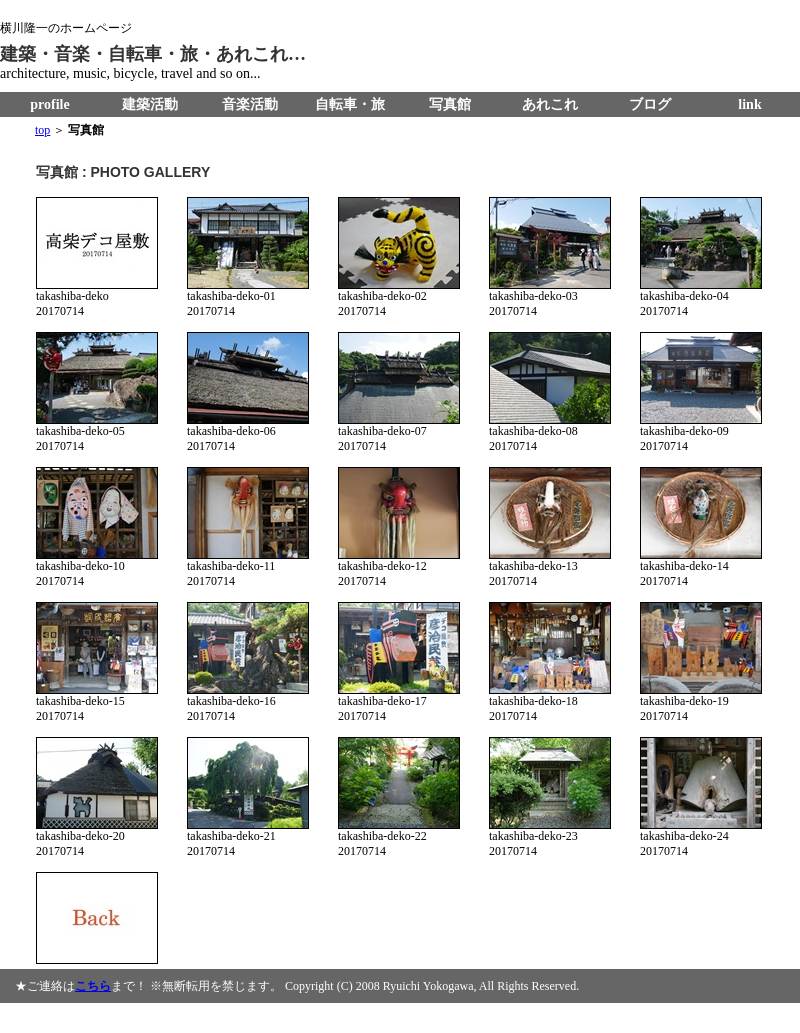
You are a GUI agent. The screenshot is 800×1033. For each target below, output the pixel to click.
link (749, 104)
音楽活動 (250, 104)
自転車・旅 (350, 104)
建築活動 (150, 104)
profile (49, 104)
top (42, 130)
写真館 (450, 104)
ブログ (650, 104)
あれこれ (550, 104)
